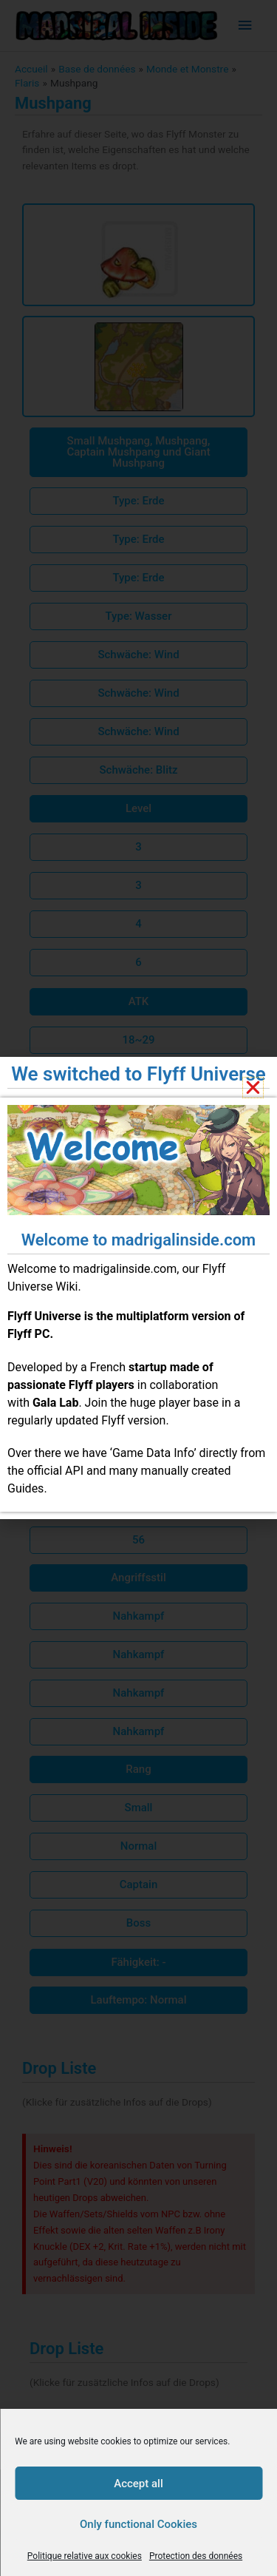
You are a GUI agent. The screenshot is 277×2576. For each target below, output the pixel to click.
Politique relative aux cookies (84, 2556)
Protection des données (195, 2556)
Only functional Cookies (138, 2524)
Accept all (138, 2483)
